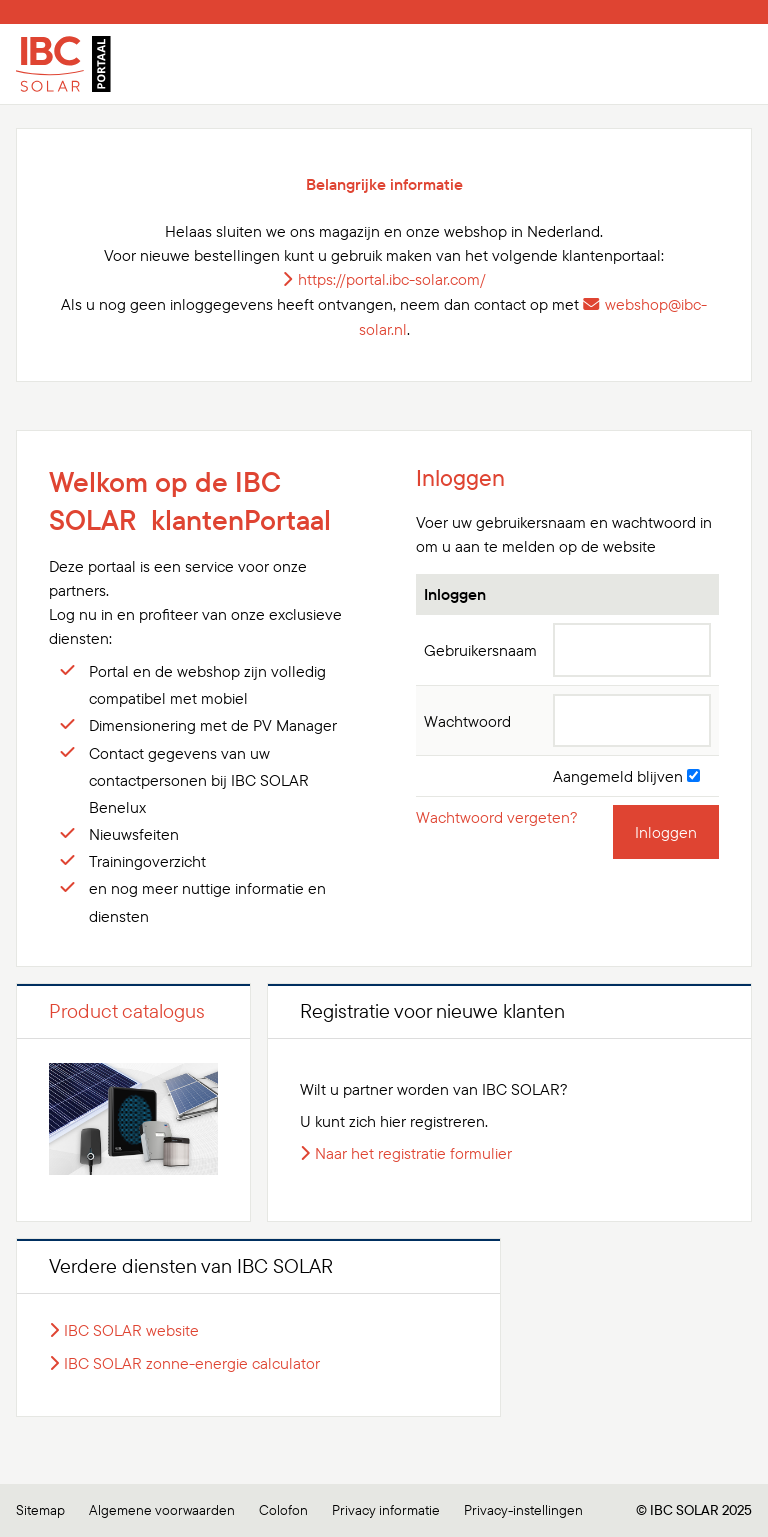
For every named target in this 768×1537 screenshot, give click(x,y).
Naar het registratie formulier (413, 1153)
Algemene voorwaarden (162, 1510)
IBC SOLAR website (131, 1330)
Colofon (283, 1510)
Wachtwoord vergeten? (497, 817)
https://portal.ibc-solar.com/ (392, 279)
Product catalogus (127, 1010)
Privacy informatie (386, 1510)
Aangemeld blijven (626, 776)
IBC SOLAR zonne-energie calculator (192, 1363)
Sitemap (40, 1510)
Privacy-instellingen (523, 1510)
